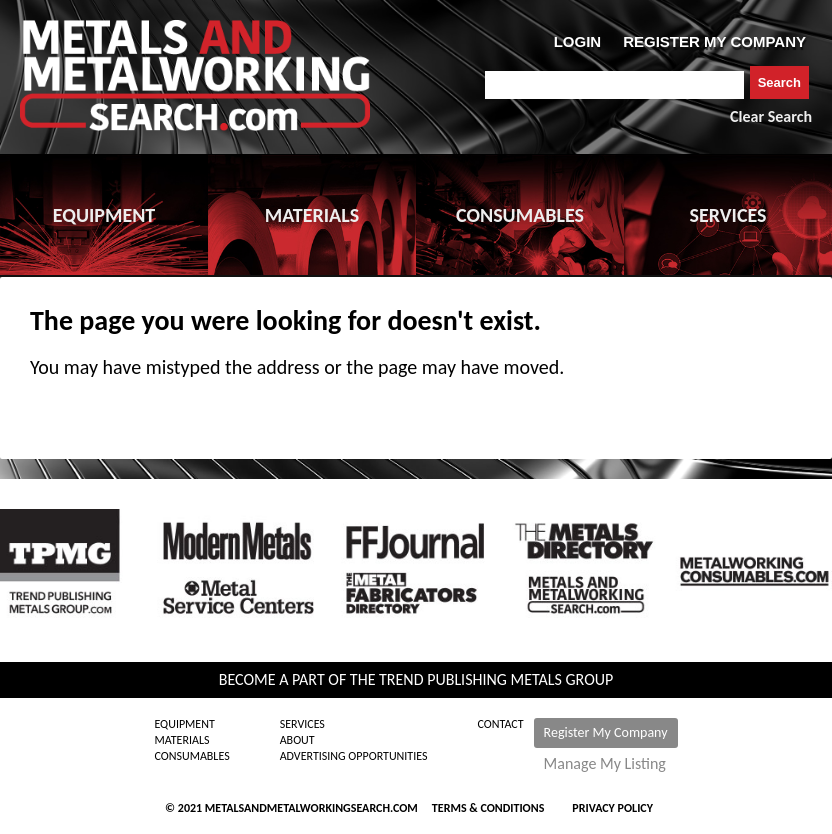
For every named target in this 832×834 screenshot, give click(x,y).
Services (302, 724)
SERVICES (728, 215)
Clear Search (771, 116)
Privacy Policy (612, 808)
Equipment (184, 724)
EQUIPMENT (104, 215)
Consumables (191, 756)
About (297, 740)
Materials (181, 740)
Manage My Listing (605, 764)
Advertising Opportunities (354, 756)
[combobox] (614, 85)
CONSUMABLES (520, 215)
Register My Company (606, 732)
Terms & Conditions (488, 808)
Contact (501, 724)
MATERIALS (312, 215)
